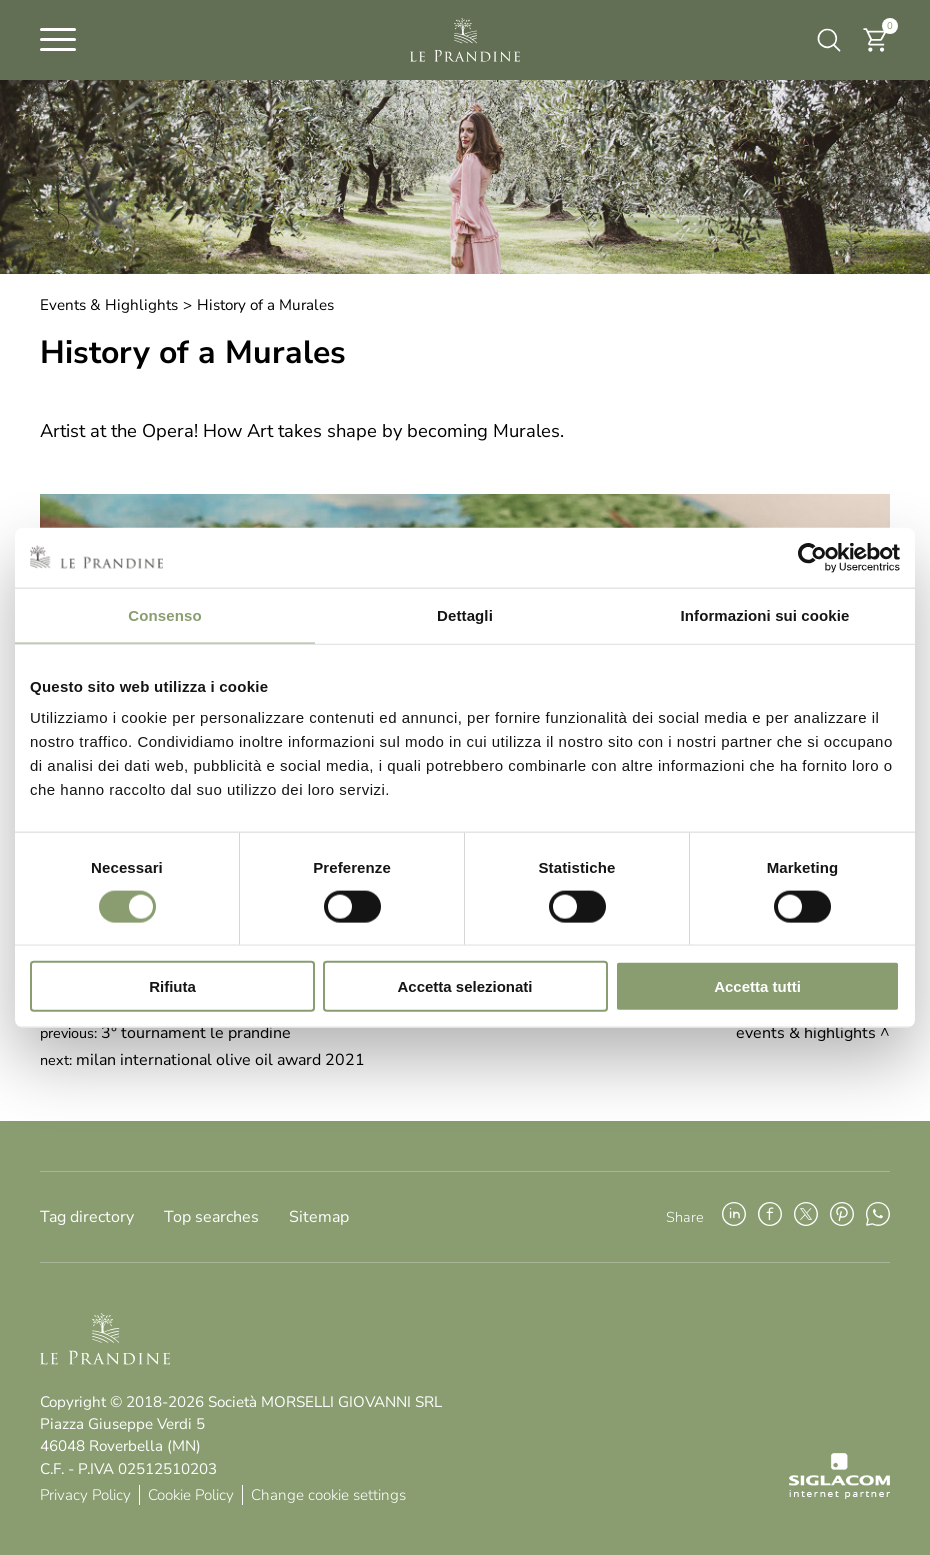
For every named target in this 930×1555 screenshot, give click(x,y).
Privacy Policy (85, 1495)
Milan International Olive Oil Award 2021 (220, 1060)
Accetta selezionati (464, 986)
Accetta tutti (757, 986)
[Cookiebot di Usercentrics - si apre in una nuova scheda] (812, 557)
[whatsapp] (878, 1217)
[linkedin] (734, 1217)
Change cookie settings (328, 1495)
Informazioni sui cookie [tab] (765, 614)
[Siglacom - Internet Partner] (839, 1494)
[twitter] (806, 1217)
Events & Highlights (109, 305)
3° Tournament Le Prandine (196, 1033)
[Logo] (465, 40)
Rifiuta (172, 986)
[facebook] (770, 1217)
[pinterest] (842, 1217)
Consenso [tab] (164, 614)
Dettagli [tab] (465, 614)
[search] (829, 40)
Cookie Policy (191, 1495)
